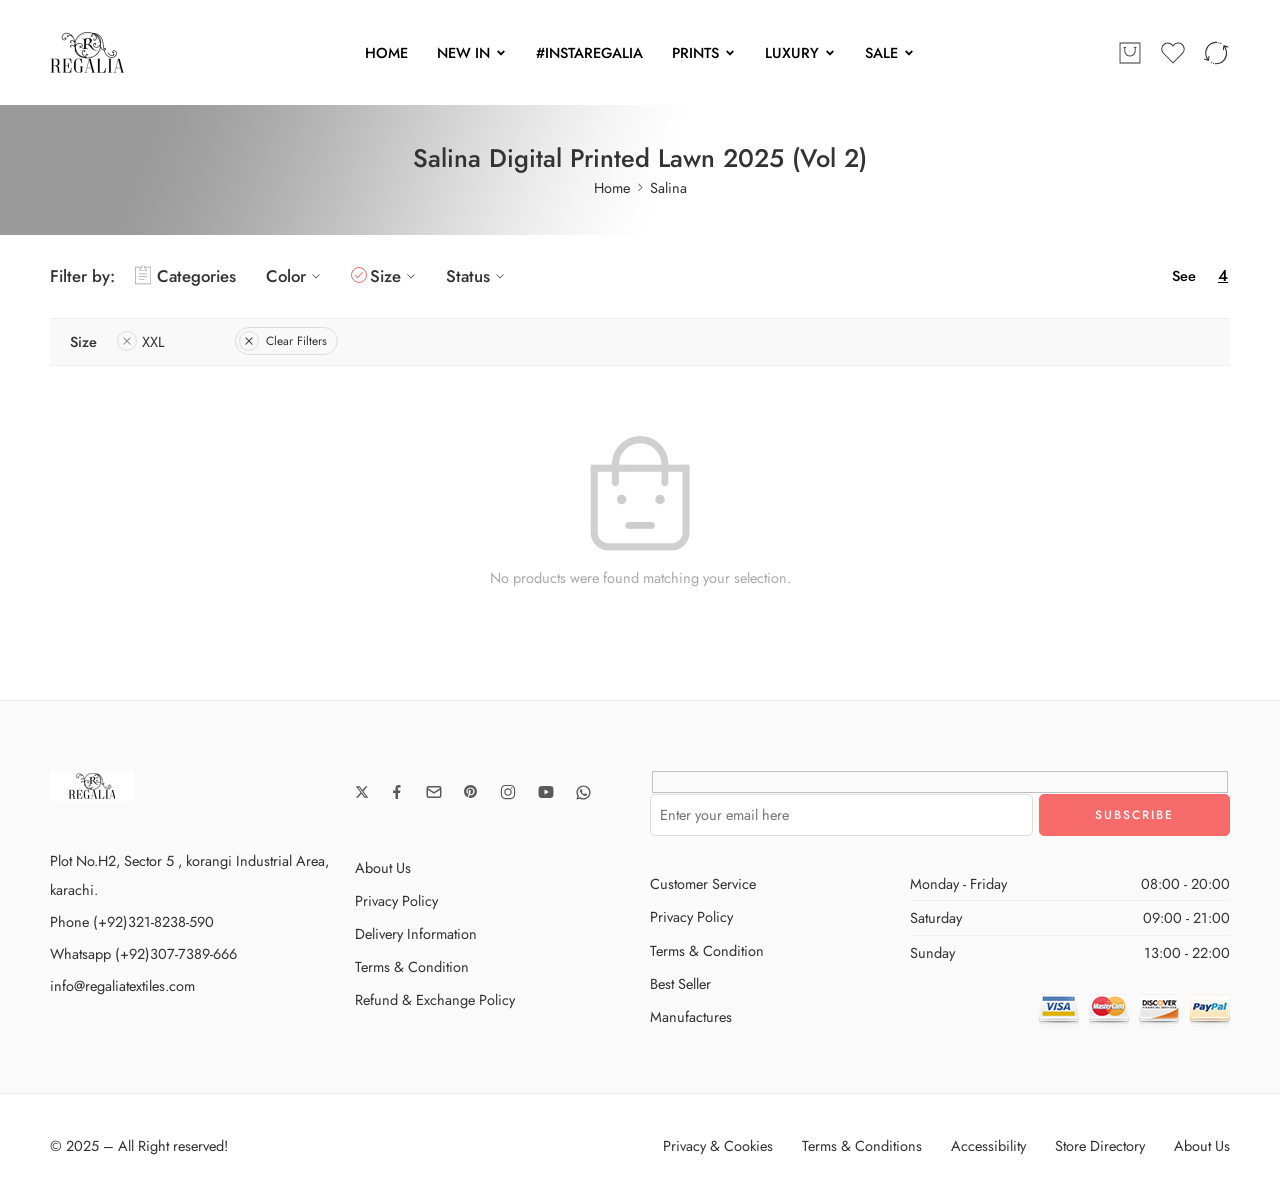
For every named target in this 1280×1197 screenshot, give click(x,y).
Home (612, 187)
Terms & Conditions (862, 1145)
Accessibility (988, 1145)
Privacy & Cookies (718, 1145)
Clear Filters (283, 341)
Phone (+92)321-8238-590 (132, 921)
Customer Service (703, 883)
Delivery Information (416, 933)
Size (395, 276)
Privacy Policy (396, 900)
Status (478, 276)
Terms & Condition (412, 966)
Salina (668, 187)
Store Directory (1100, 1145)
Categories (185, 276)
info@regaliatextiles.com (122, 985)
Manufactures (691, 1016)
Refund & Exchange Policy (435, 999)
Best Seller (680, 983)
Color (296, 276)
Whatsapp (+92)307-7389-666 (143, 953)
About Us (383, 867)
